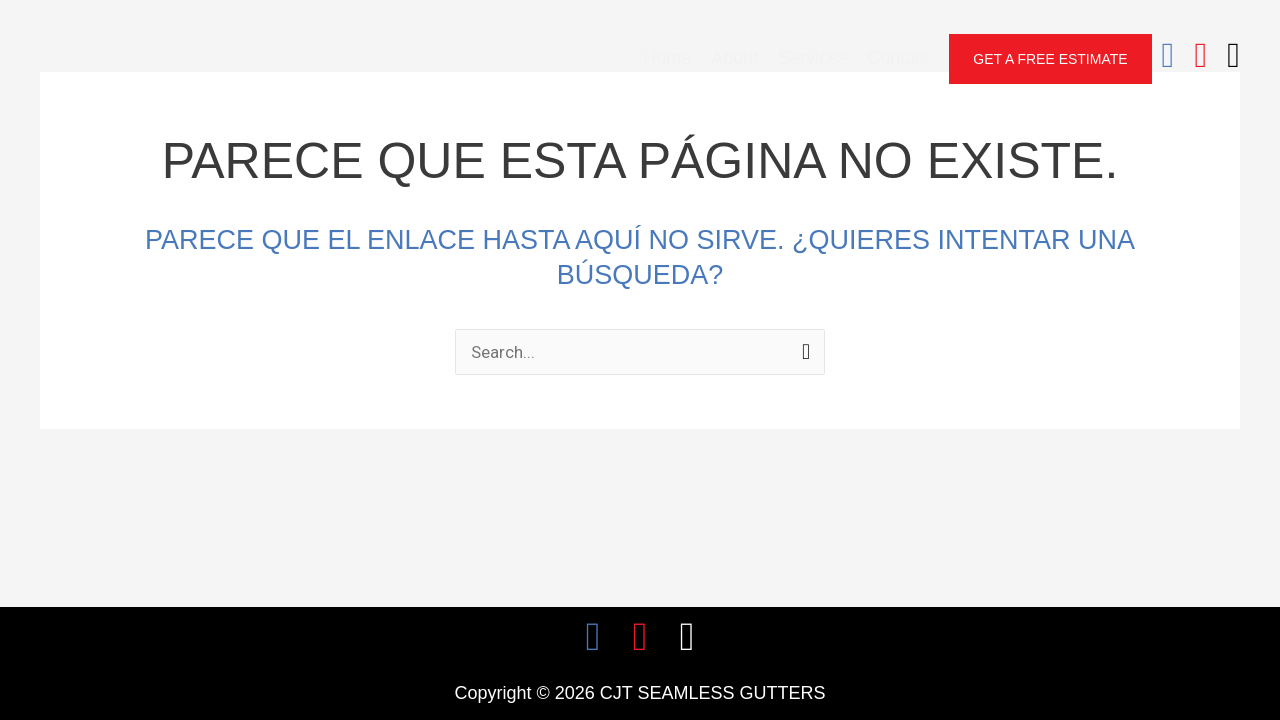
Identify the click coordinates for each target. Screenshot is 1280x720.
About (734, 58)
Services (812, 58)
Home (667, 58)
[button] (1050, 59)
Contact (898, 58)
